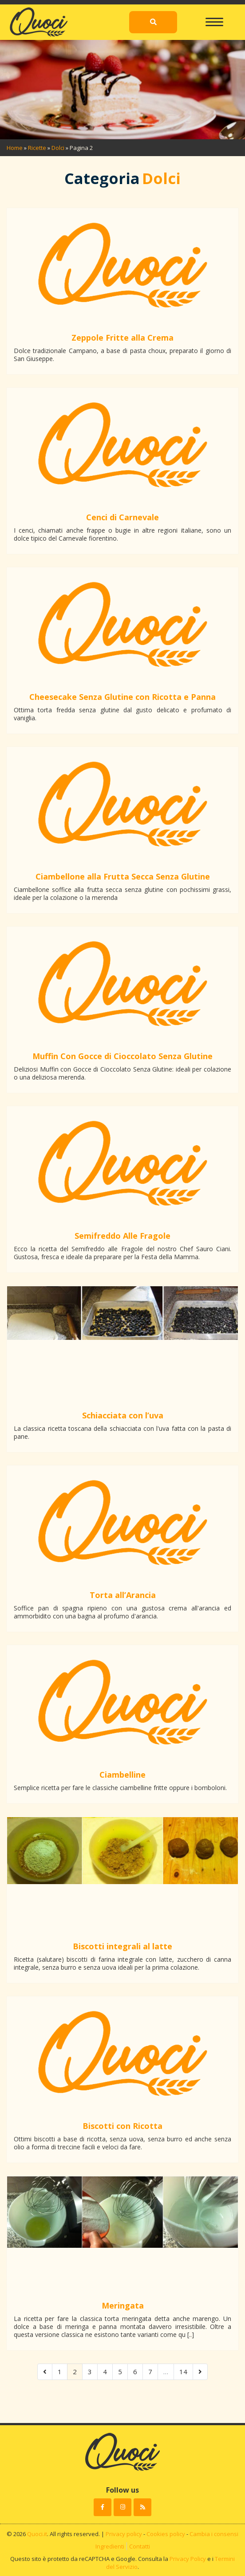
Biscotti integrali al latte (122, 1946)
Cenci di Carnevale (122, 517)
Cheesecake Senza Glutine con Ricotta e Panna (122, 697)
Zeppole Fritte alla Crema (122, 337)
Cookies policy (165, 2534)
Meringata (123, 2305)
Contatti (139, 2546)
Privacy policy (124, 2534)
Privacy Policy (188, 2559)
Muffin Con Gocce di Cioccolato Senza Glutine (122, 1056)
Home (15, 148)
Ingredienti (109, 2546)
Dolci (57, 148)
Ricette (37, 148)
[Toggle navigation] (214, 18)
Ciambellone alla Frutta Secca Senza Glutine (123, 876)
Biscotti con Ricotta (122, 2126)
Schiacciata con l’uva (122, 1415)
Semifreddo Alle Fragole (122, 1236)
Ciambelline (122, 1774)
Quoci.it (37, 2534)
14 (183, 2371)
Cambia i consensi (214, 2534)
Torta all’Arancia (123, 1595)
